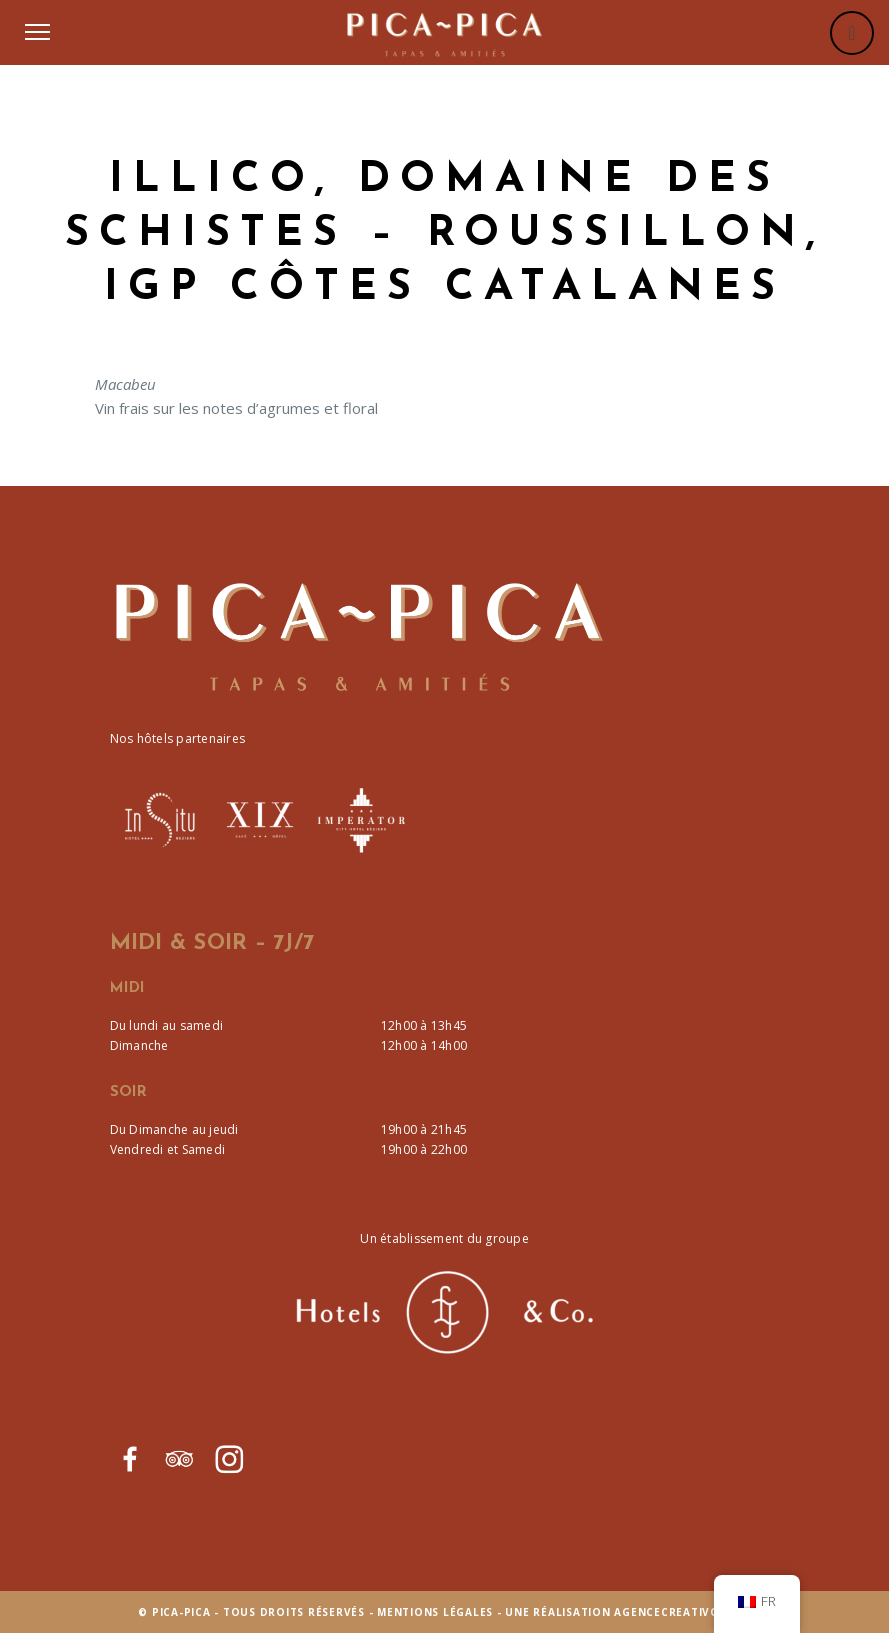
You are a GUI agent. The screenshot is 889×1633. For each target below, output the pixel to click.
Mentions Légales (435, 1612)
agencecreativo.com (682, 1612)
